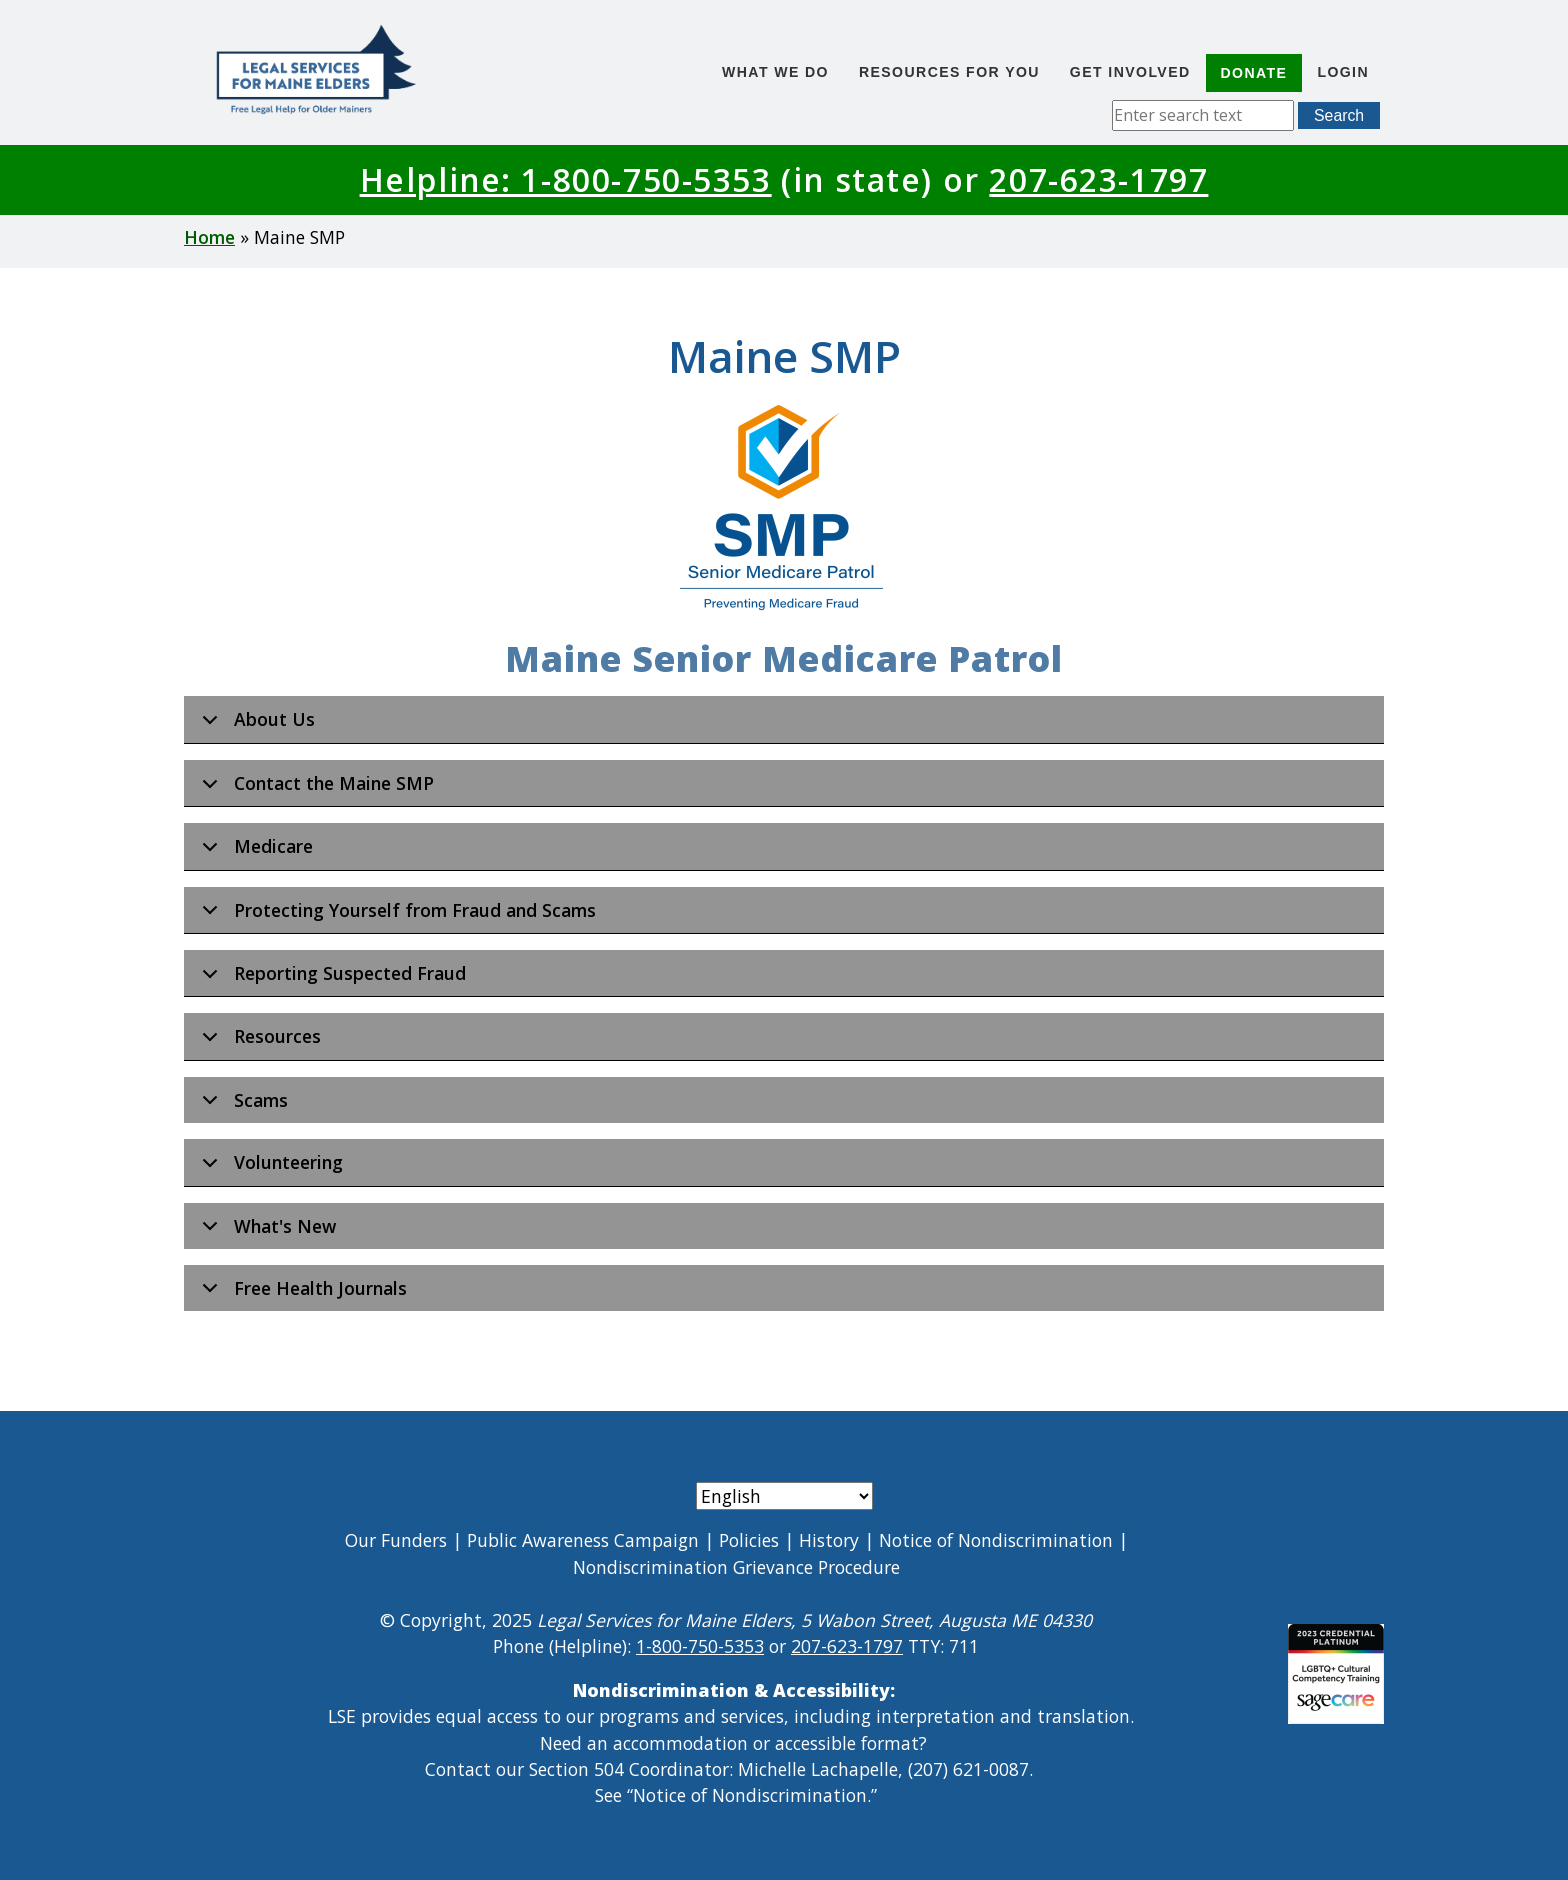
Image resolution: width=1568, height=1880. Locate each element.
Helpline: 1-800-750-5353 (566, 179)
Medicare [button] (254, 852)
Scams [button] (241, 1105)
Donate (1254, 73)
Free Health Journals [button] (301, 1293)
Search (1339, 115)
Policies (749, 1540)
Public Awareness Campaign (583, 1540)
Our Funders (396, 1540)
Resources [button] (258, 1042)
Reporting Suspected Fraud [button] (330, 979)
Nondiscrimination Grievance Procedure (736, 1567)
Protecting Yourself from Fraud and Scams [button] (395, 916)
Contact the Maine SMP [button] (314, 789)
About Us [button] (255, 725)
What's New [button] (265, 1231)
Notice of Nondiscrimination (996, 1540)
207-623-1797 (1098, 179)
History (829, 1540)
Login (1343, 72)
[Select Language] (784, 1496)
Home (209, 237)
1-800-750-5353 (700, 1646)
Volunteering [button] (269, 1168)
